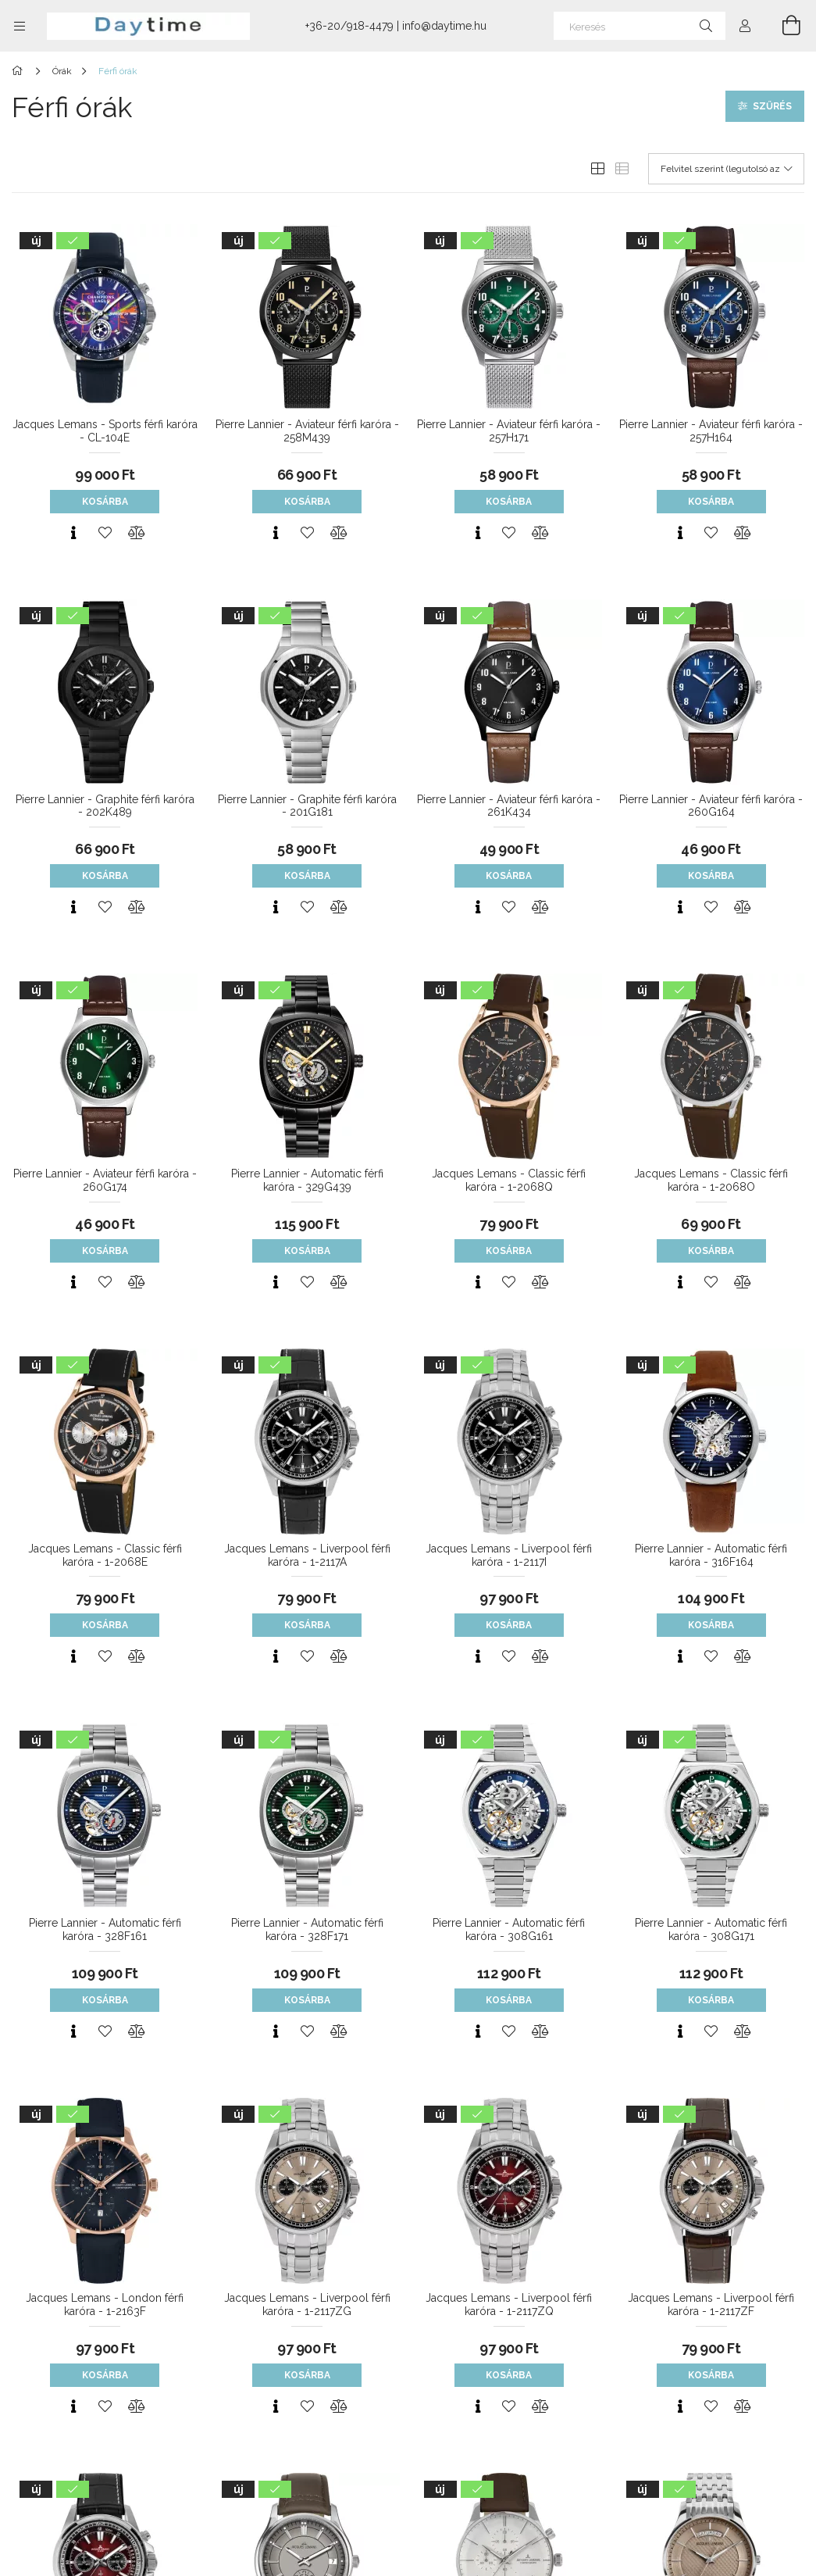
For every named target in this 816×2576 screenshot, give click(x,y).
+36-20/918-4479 (349, 26)
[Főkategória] (20, 71)
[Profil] (744, 26)
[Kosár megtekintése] (782, 26)
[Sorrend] (726, 168)
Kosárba (105, 501)
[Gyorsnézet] (73, 533)
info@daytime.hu (444, 26)
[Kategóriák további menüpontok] (19, 26)
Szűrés (772, 106)
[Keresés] (639, 26)
